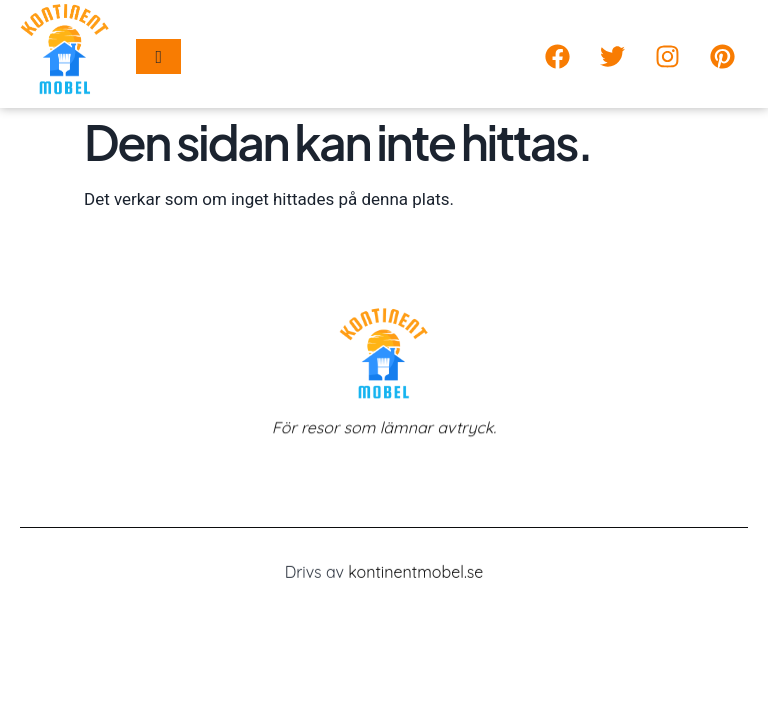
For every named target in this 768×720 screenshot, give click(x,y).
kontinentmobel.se (415, 574)
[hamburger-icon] (158, 56)
